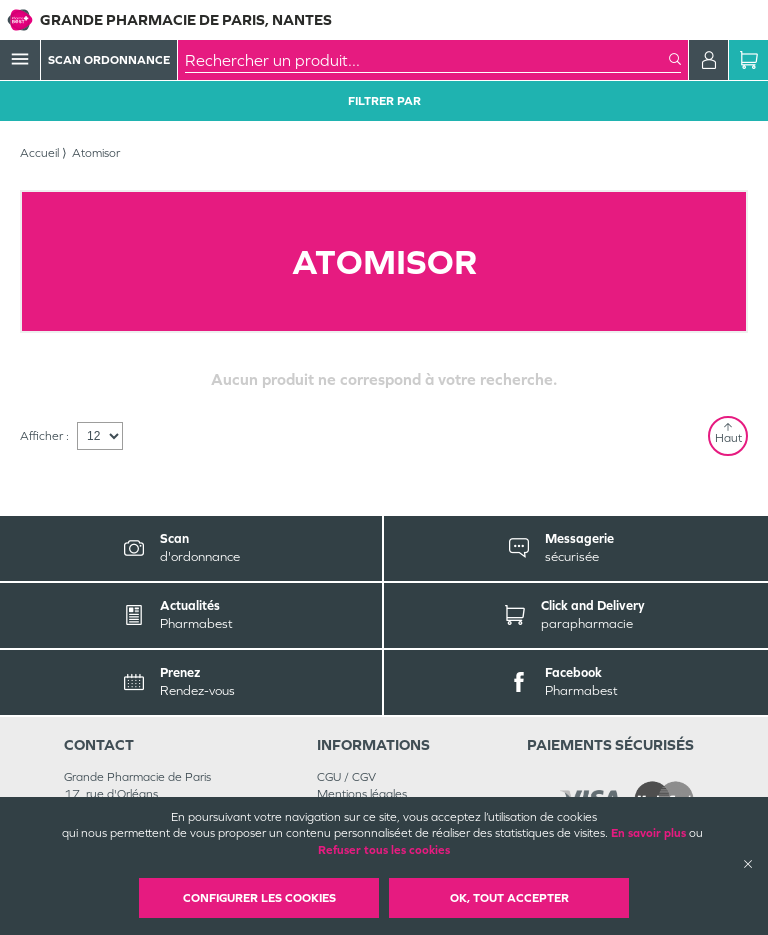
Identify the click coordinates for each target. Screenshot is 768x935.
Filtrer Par (384, 101)
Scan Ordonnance (109, 60)
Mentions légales (362, 794)
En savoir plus (648, 833)
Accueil (39, 153)
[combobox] (427, 60)
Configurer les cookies (259, 898)
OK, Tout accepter (509, 898)
